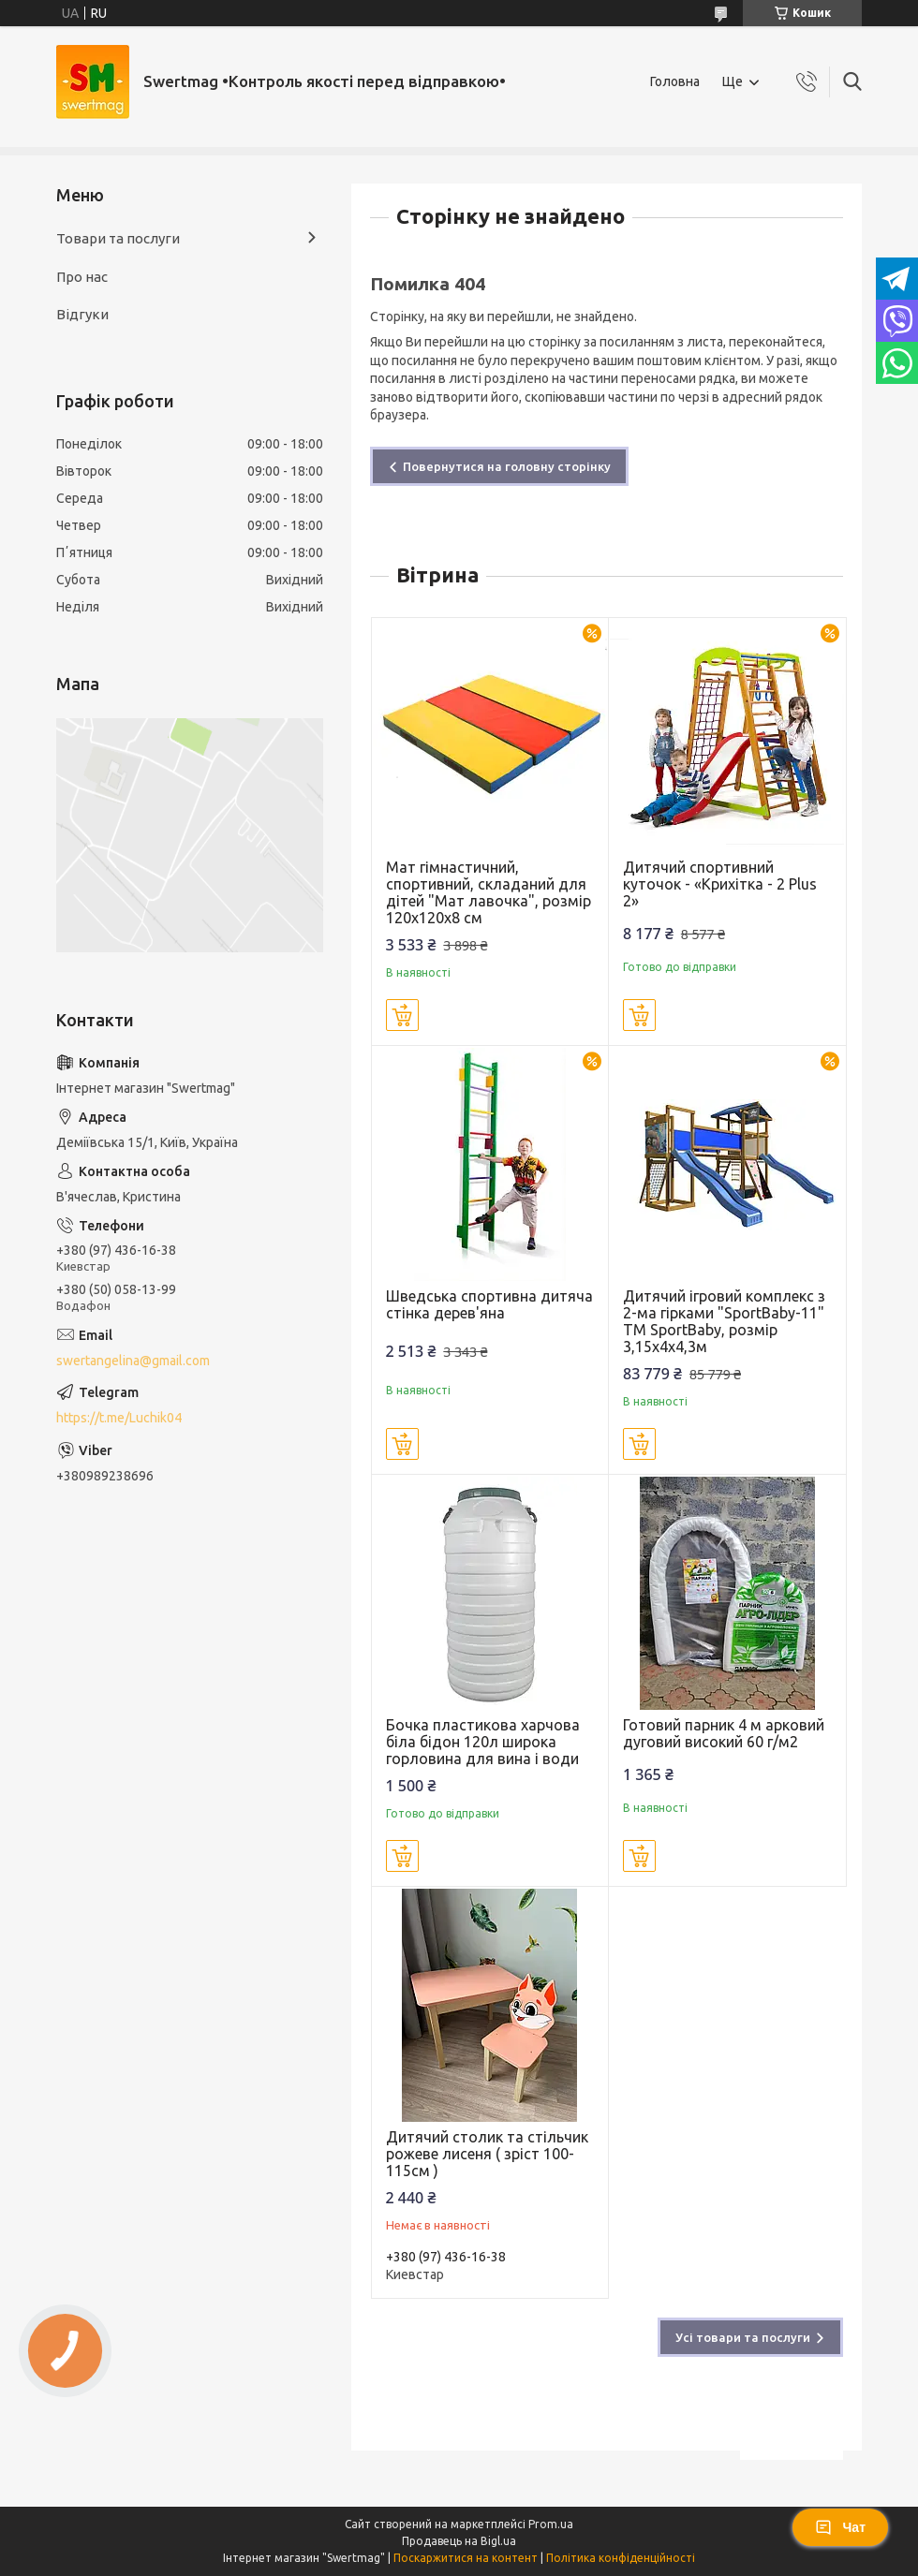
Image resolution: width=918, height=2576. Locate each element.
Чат (840, 2527)
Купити (402, 1015)
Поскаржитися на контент (465, 2558)
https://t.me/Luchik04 (119, 1417)
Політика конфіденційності (620, 2558)
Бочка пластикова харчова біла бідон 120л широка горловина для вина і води (483, 1741)
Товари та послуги (118, 238)
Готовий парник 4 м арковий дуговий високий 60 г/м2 (723, 1733)
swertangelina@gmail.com (133, 1360)
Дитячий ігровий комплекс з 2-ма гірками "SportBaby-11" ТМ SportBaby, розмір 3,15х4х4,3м (724, 1321)
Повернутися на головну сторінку (507, 466)
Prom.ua (550, 2524)
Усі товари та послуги (742, 2337)
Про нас (82, 277)
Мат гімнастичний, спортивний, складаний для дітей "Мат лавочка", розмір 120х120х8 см (488, 892)
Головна (675, 81)
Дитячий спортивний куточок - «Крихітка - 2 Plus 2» (720, 884)
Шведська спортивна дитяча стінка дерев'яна (489, 1304)
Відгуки (82, 314)
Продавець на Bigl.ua (459, 2541)
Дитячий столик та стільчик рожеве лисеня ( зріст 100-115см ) (487, 2153)
